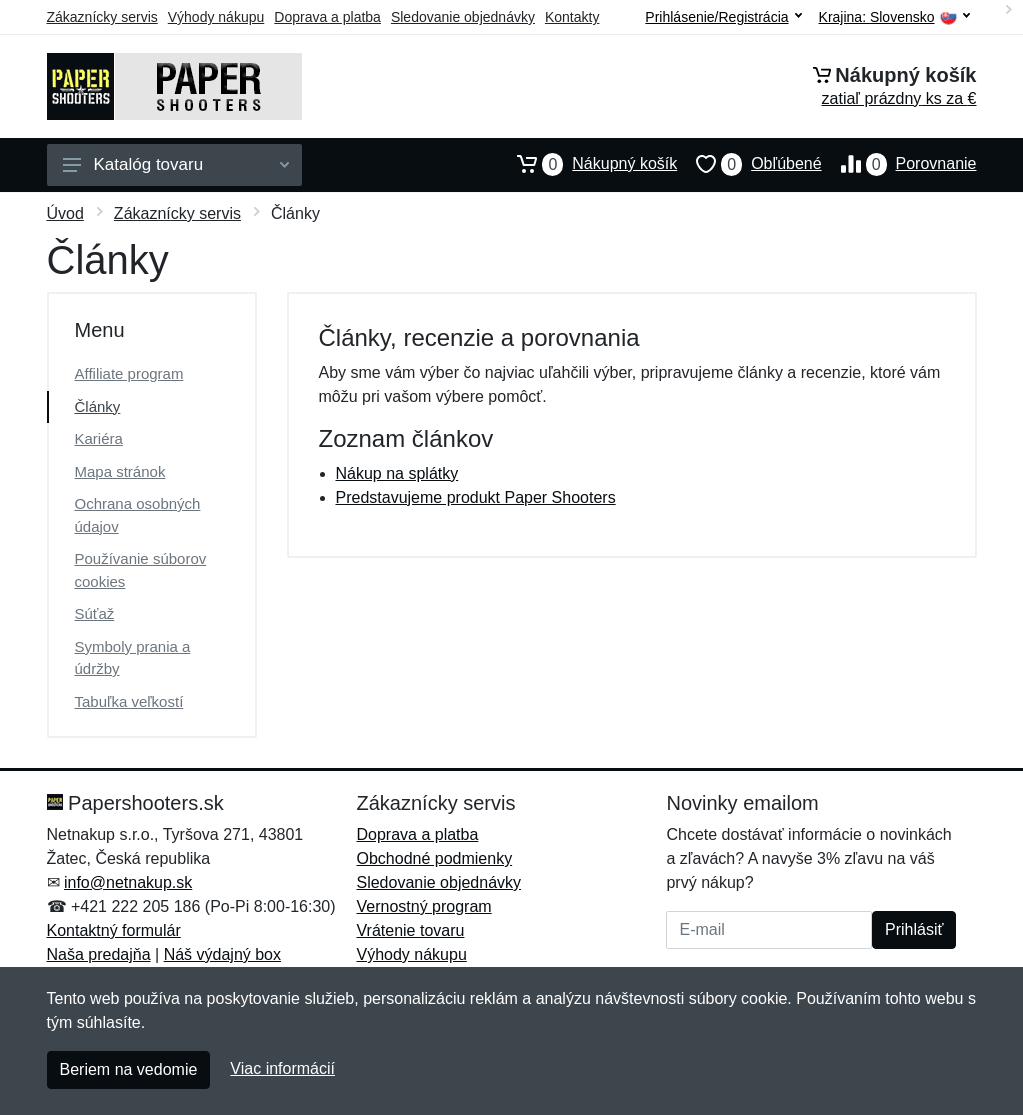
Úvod (65, 213)
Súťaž (95, 613)
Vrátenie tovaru (410, 930)
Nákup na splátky (397, 473)
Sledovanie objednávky (463, 17)
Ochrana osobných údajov (138, 515)
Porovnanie (899, 164)
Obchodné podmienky (434, 858)
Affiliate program (129, 373)
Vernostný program (423, 906)
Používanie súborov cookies (141, 570)
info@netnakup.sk (128, 882)
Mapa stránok (120, 471)
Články (98, 406)
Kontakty (572, 17)
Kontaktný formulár (114, 930)
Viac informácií (282, 1068)
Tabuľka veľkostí (129, 701)
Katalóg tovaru (176, 164)
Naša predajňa (99, 954)
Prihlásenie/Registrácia (723, 17)
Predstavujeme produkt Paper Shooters (476, 497)
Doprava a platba (327, 17)
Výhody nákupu (216, 17)
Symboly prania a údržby (133, 658)
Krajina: (894, 17)
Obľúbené (749, 164)
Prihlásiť (914, 929)
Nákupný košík (587, 164)
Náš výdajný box (222, 954)
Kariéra (99, 438)
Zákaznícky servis (102, 17)
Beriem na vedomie (129, 1069)
